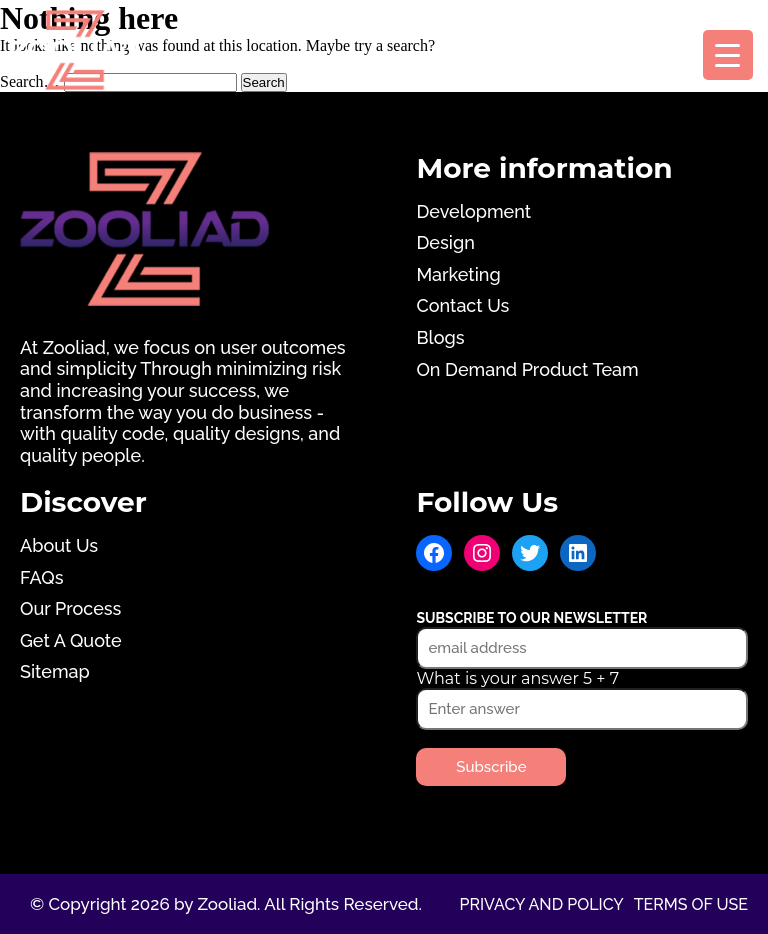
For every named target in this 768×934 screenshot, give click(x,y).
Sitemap (55, 671)
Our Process (70, 608)
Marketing (458, 274)
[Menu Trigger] (728, 55)
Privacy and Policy (541, 904)
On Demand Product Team (527, 369)
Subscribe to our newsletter (531, 618)
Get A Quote (71, 640)
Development (473, 211)
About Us (59, 545)
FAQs (41, 577)
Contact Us (462, 305)
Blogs (440, 337)
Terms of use (691, 904)
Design (445, 242)
